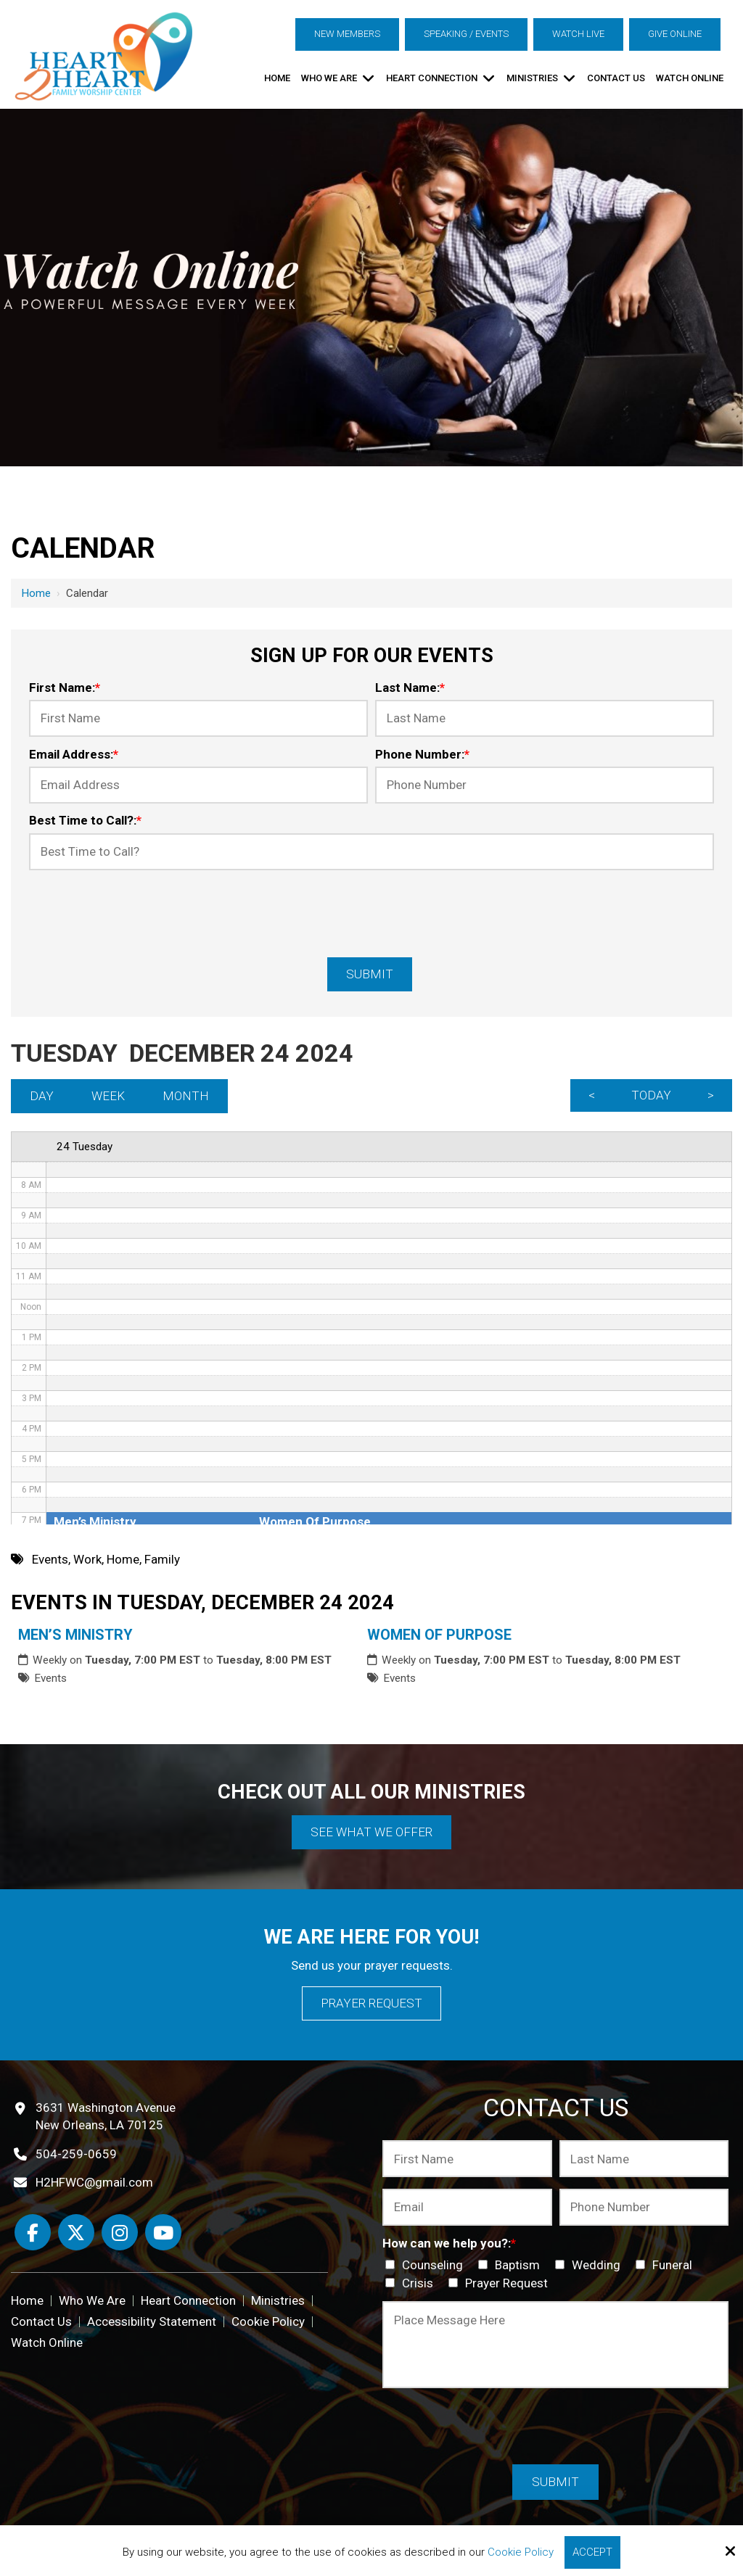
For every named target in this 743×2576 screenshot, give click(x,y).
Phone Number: (422, 754)
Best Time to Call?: (85, 820)
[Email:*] (466, 2207)
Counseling (427, 2265)
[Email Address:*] (198, 785)
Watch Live (578, 33)
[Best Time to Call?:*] (371, 851)
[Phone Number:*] (544, 785)
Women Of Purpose (439, 1634)
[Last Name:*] (544, 718)
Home (36, 593)
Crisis (412, 2283)
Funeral (667, 2265)
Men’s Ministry (75, 1634)
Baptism (512, 2265)
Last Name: (410, 687)
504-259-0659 (76, 2154)
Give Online (675, 33)
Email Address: (73, 754)
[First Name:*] (198, 718)
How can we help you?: (449, 2243)
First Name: (64, 687)
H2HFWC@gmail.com (94, 2182)
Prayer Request (371, 2003)
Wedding (590, 2265)
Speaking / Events (466, 33)
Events (50, 1678)
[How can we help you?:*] (390, 2264)
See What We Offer (371, 1832)
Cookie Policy (521, 2552)
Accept (592, 2552)
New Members (347, 33)
